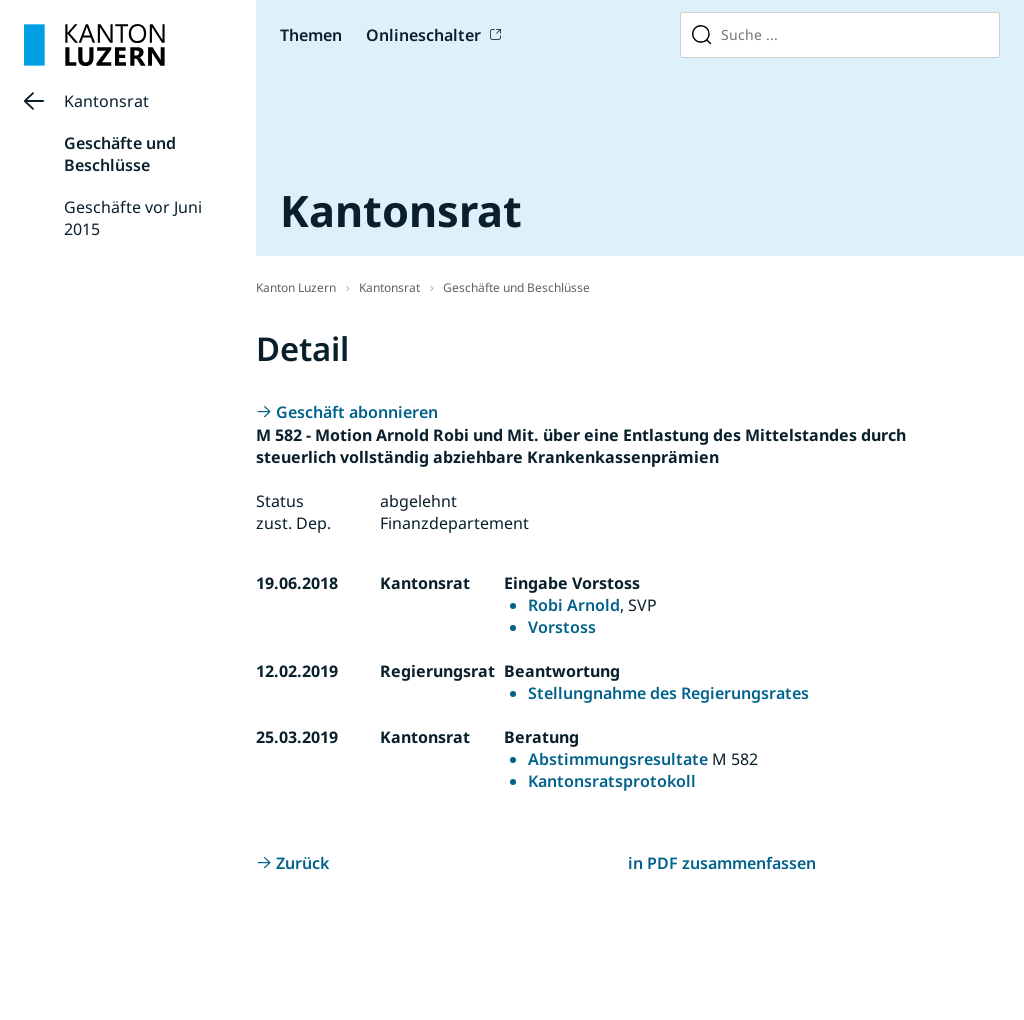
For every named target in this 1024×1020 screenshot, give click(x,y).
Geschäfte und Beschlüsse (120, 154)
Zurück (302, 863)
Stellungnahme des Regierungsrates (668, 693)
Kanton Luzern (296, 287)
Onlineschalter (423, 35)
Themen (311, 35)
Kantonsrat (106, 101)
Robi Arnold (574, 605)
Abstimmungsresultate (618, 759)
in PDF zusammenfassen (722, 863)
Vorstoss (562, 627)
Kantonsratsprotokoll (612, 781)
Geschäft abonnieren (357, 412)
